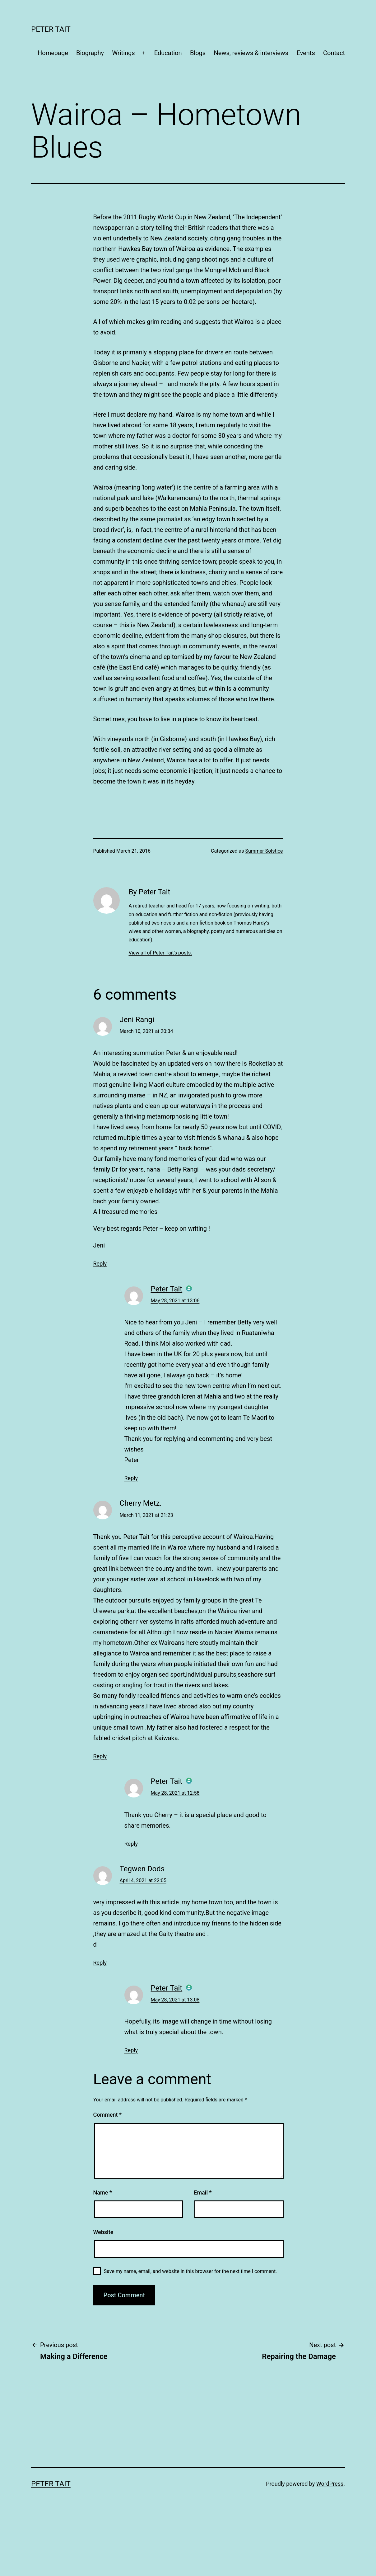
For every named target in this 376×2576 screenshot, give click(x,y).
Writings (123, 53)
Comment (107, 2114)
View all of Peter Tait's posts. (160, 953)
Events (306, 53)
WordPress (329, 2483)
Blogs (198, 53)
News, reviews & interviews (251, 53)
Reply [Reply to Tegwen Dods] (100, 1962)
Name (102, 2192)
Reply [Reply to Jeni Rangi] (100, 1263)
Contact (334, 53)
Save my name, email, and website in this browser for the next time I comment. (190, 2271)
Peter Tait (51, 29)
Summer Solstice (264, 851)
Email (202, 2192)
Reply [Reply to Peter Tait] (131, 1478)
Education (168, 53)
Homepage (53, 53)
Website (103, 2232)
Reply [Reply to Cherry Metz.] (100, 1756)
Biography (90, 53)
